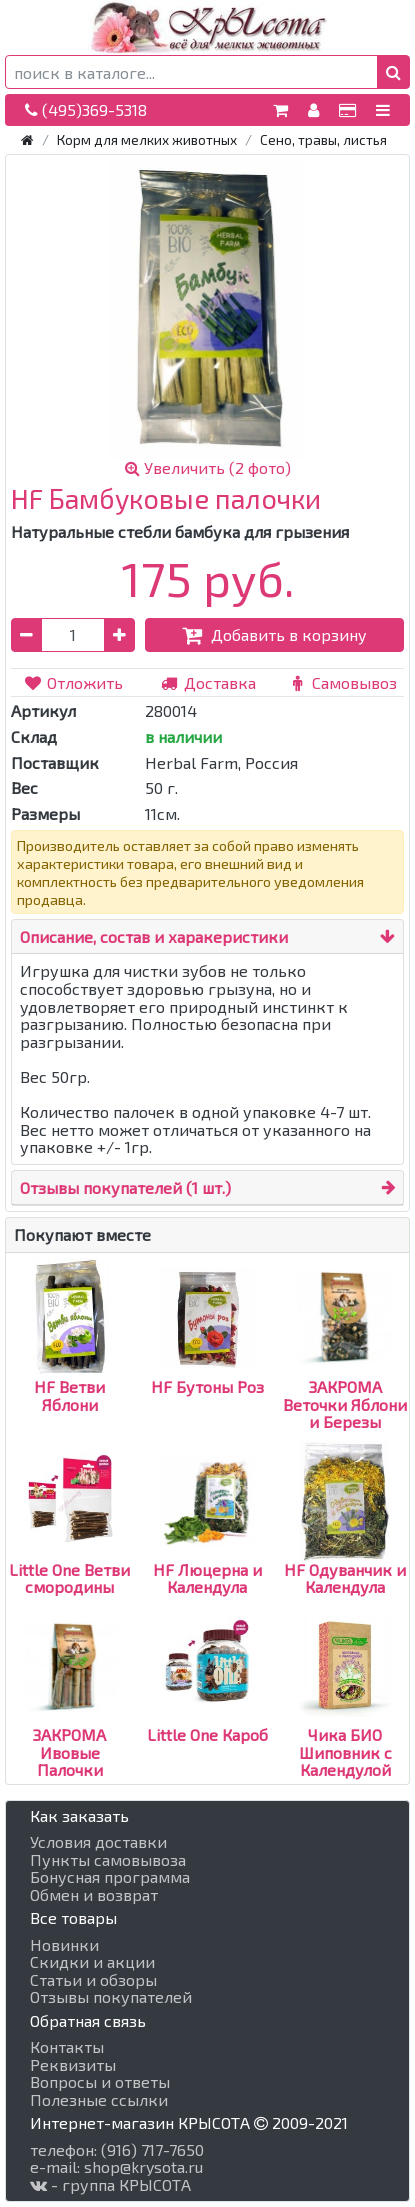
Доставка (207, 682)
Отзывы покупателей (111, 1997)
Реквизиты (73, 2065)
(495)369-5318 (86, 109)
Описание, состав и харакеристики (154, 936)
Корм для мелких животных (147, 139)
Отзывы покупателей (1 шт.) (125, 1187)
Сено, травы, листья (323, 139)
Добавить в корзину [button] (274, 634)
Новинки (64, 1945)
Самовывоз (342, 682)
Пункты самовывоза (108, 1860)
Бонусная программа (110, 1877)
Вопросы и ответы (100, 2082)
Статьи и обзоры (93, 1980)
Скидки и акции (92, 1962)
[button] (393, 72)
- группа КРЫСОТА (110, 2185)
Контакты (67, 2047)
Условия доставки (98, 1842)
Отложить (73, 682)
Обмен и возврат (94, 1895)
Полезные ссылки (99, 2100)
